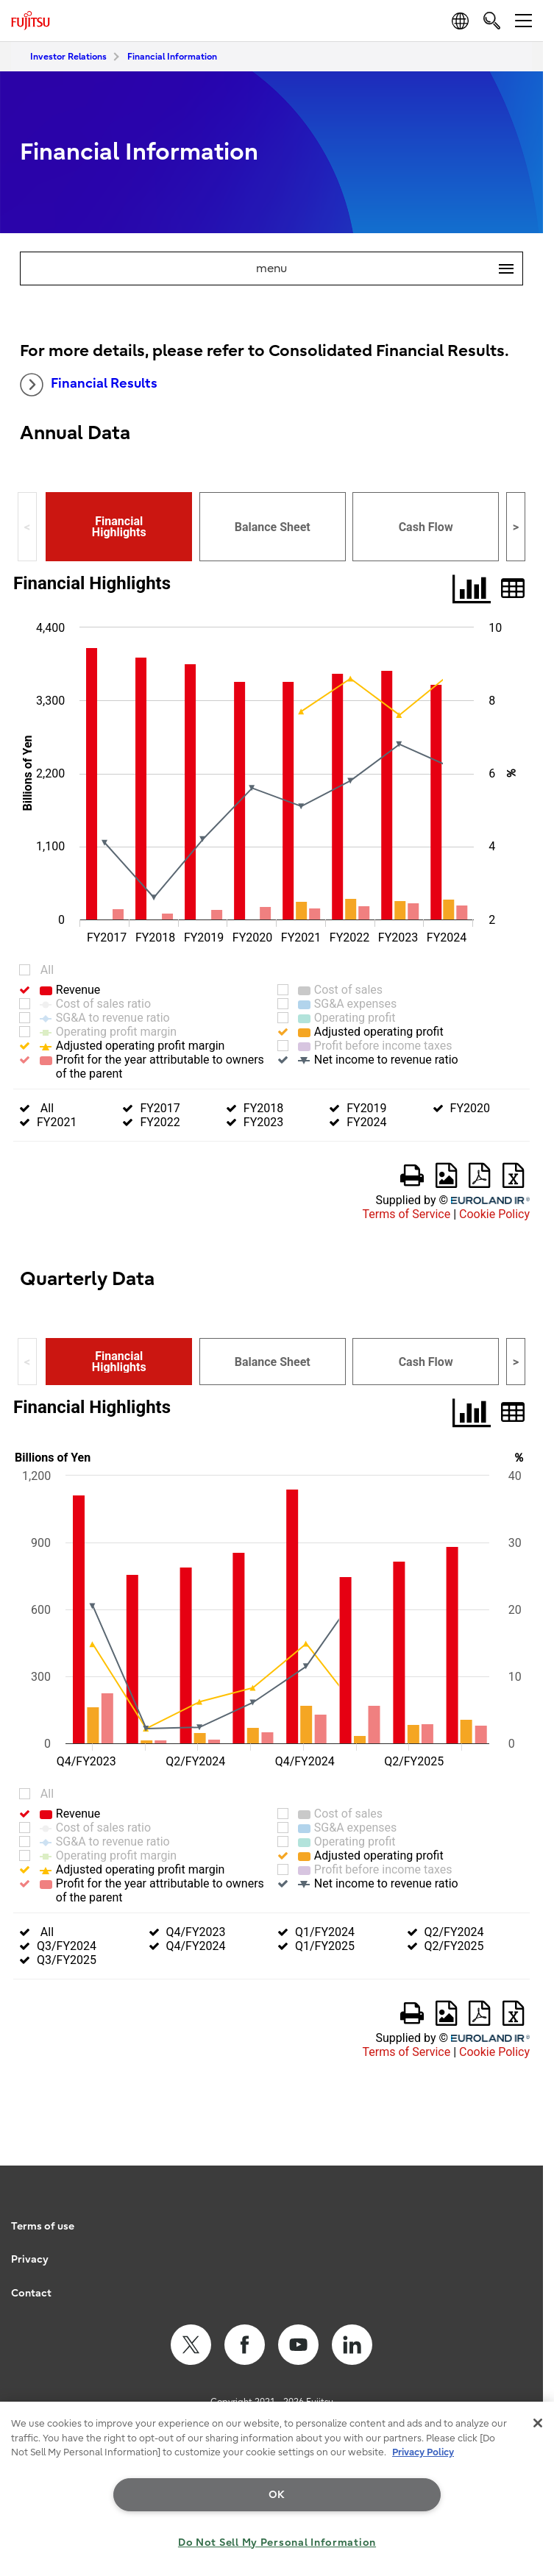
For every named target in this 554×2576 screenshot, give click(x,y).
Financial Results (88, 384)
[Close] (538, 2423)
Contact (31, 2293)
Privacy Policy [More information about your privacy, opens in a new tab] (423, 2452)
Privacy (30, 2259)
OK (277, 2494)
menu (389, 268)
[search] (491, 20)
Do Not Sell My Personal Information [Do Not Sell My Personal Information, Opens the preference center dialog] (277, 2542)
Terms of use (42, 2226)
